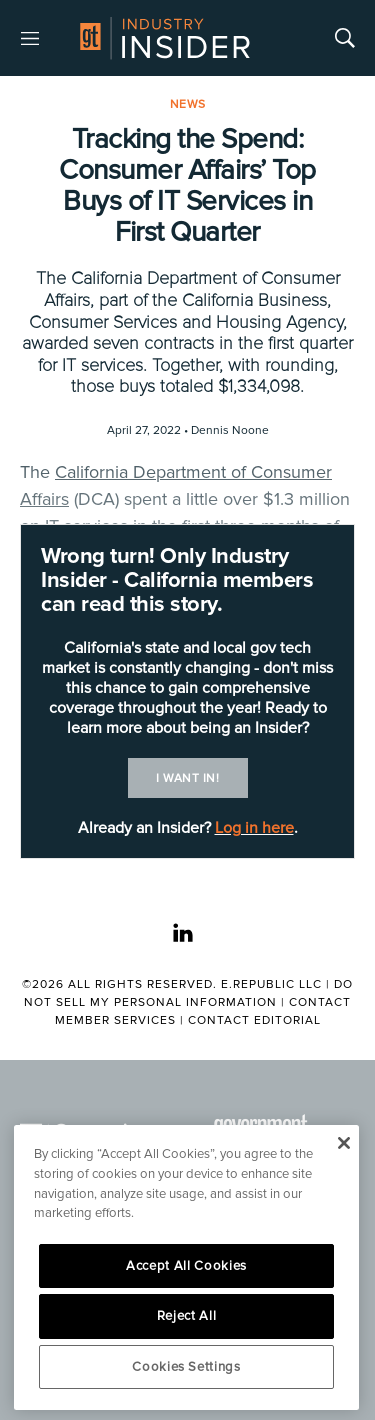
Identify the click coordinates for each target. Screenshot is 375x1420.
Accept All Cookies (186, 1266)
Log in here (254, 828)
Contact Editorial (254, 1020)
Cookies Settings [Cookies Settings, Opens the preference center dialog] (186, 1367)
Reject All (187, 1316)
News (188, 104)
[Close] (343, 1143)
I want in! (187, 778)
